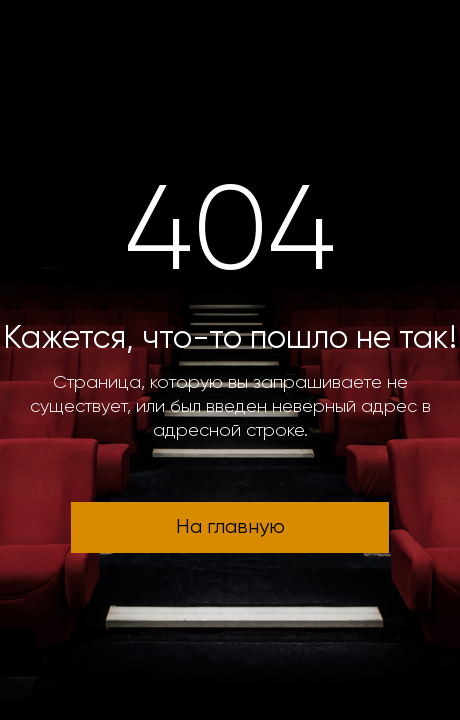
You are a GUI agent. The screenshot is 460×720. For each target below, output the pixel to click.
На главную (230, 527)
